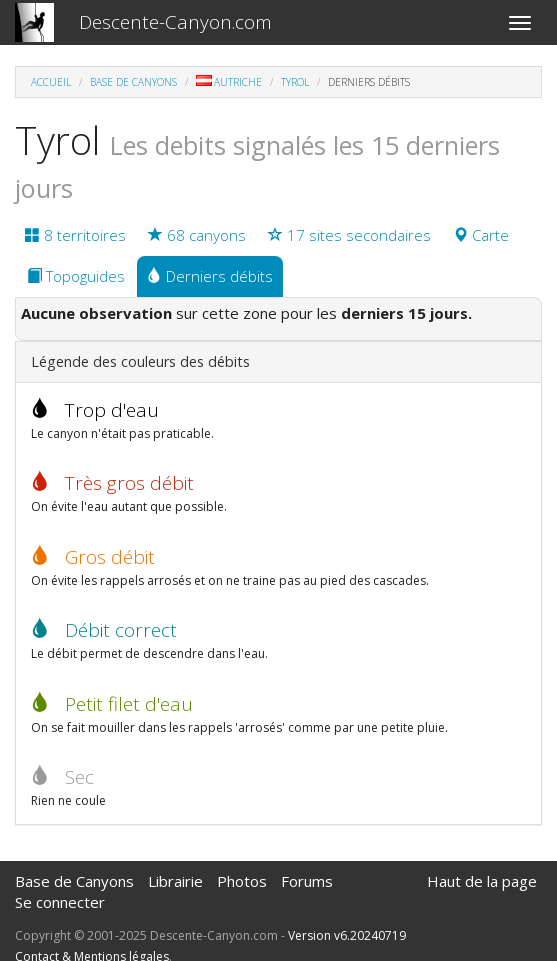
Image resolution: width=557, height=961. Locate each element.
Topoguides (76, 276)
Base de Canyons (133, 82)
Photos (242, 881)
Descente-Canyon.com (175, 22)
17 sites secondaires (349, 235)
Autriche (229, 82)
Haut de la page (482, 881)
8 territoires (75, 235)
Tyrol (295, 82)
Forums (307, 881)
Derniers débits (210, 276)
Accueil (51, 82)
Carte (481, 235)
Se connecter (60, 902)
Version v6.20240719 (347, 935)
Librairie (175, 881)
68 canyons (197, 235)
